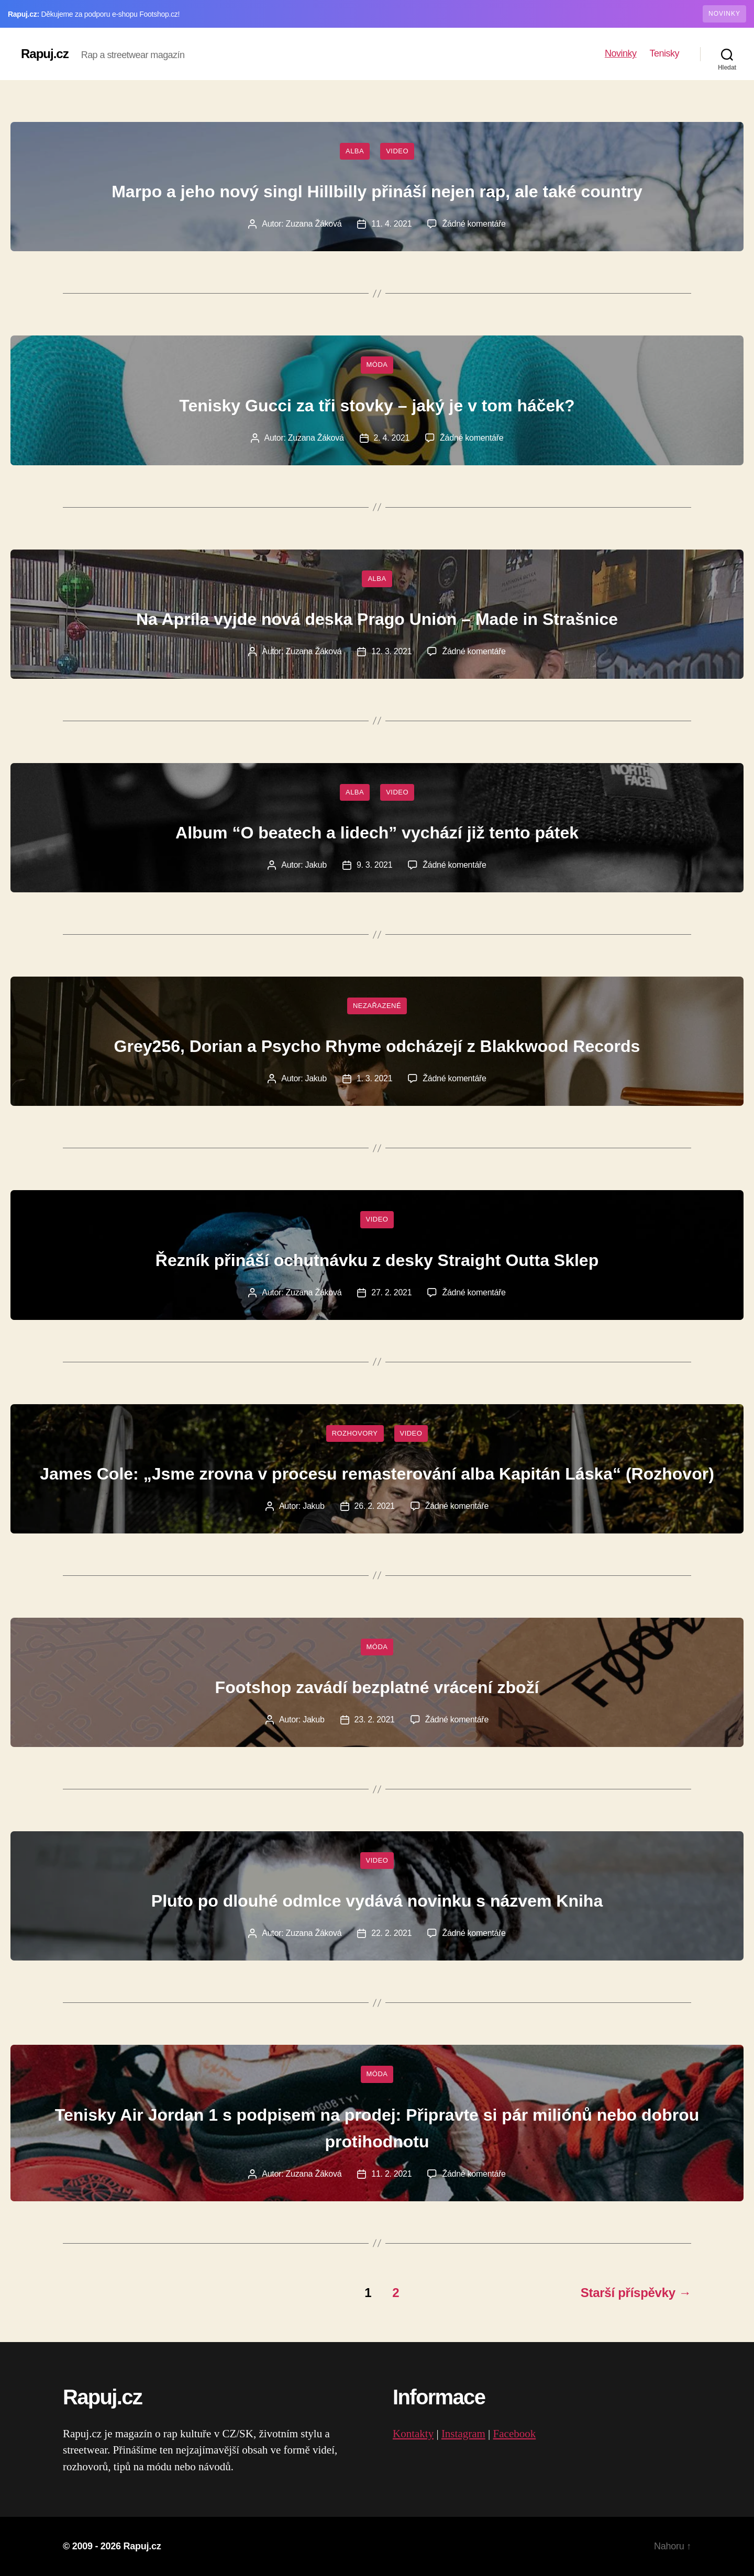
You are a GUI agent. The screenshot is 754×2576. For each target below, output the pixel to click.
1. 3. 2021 (374, 1078)
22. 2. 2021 (391, 1933)
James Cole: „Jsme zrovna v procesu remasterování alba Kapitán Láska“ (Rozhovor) (377, 1473)
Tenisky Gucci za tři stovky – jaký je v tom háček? (376, 405)
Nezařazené (377, 1006)
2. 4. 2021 (391, 437)
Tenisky (664, 53)
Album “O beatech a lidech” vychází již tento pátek (377, 832)
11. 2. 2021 (391, 2173)
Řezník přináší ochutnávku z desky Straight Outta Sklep (377, 1260)
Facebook (514, 2433)
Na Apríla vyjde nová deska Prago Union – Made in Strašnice (377, 619)
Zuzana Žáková (314, 223)
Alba (355, 151)
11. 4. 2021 (391, 223)
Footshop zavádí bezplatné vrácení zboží (377, 1687)
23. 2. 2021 (374, 1719)
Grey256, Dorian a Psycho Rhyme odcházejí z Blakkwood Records (377, 1046)
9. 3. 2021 (374, 864)
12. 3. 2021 (391, 651)
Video (397, 151)
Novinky (621, 53)
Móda (377, 364)
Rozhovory (355, 1433)
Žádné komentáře (473, 223)
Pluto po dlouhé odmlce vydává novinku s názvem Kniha (377, 1900)
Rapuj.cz (45, 54)
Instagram (463, 2433)
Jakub (316, 864)
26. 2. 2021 (374, 1506)
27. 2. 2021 (391, 1292)
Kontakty (413, 2433)
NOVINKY (724, 13)
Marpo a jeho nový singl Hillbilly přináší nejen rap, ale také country (377, 191)
